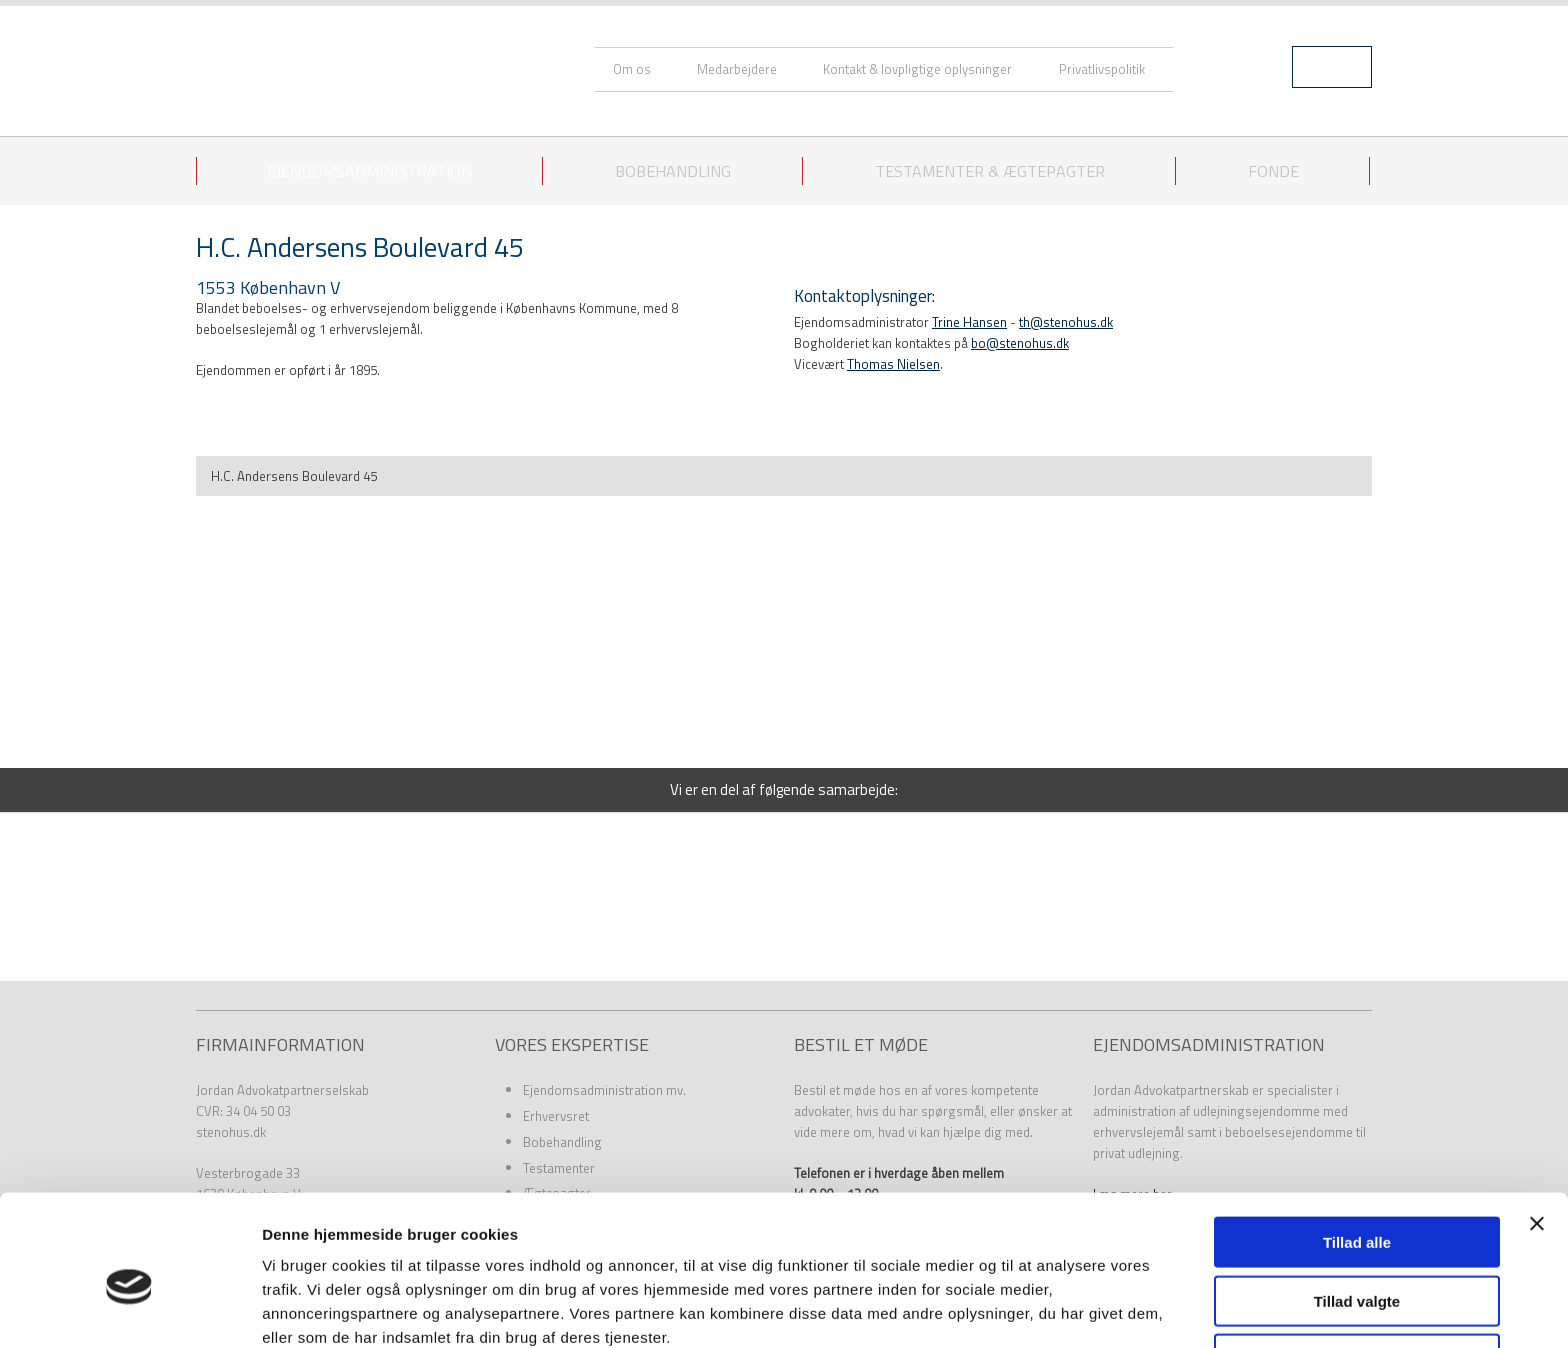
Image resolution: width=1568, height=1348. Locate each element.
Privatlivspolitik (1102, 69)
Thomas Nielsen (893, 364)
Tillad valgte (1357, 1207)
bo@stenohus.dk (1020, 343)
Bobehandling (673, 171)
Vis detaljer (1039, 1308)
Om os (632, 69)
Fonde (1273, 171)
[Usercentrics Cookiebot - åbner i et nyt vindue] (129, 1309)
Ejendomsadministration (369, 171)
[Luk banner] (1537, 1130)
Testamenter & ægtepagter (990, 171)
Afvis (1357, 1265)
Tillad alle (1357, 1148)
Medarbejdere (737, 69)
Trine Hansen (969, 322)
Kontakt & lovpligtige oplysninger (917, 69)
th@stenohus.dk (1066, 322)
